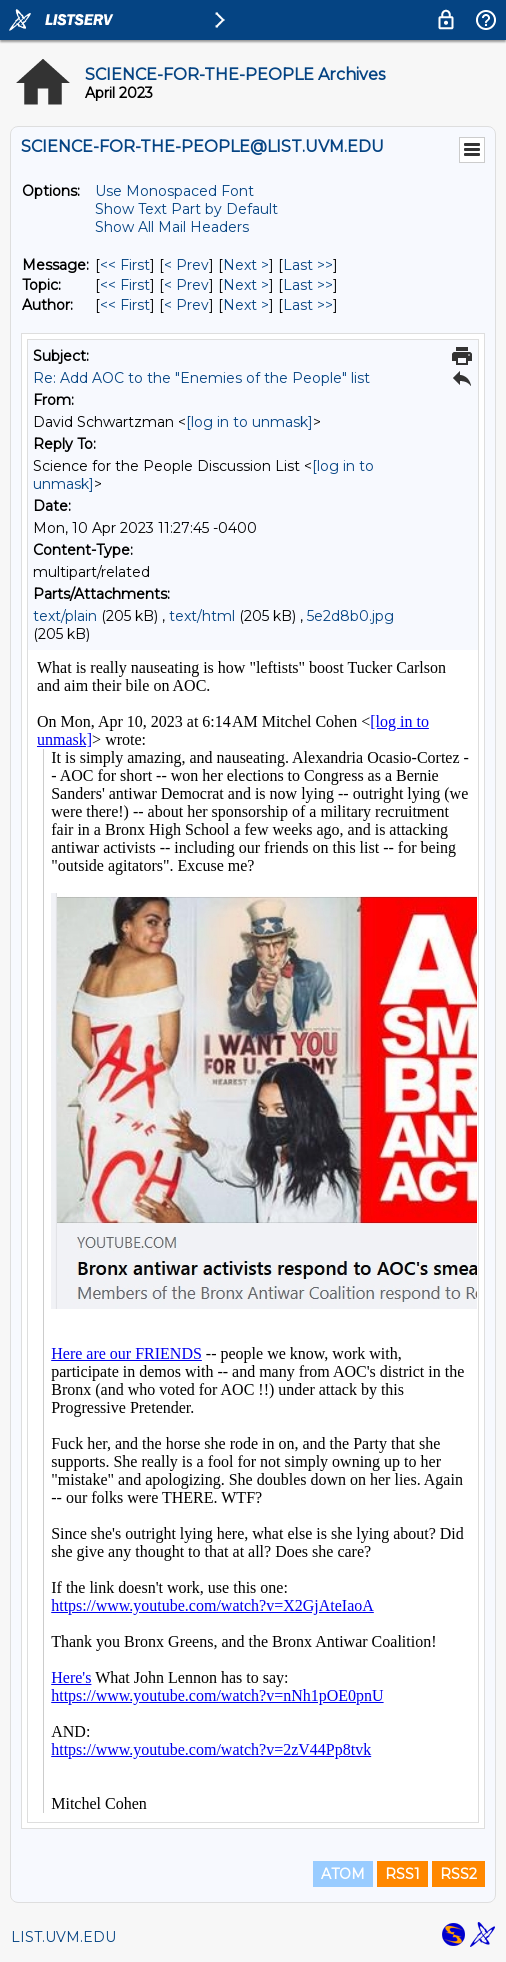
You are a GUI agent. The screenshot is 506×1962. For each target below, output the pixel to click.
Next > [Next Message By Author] (246, 305)
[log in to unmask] (249, 422)
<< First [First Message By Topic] (125, 285)
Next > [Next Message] (246, 265)
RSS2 (458, 1874)
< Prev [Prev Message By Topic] (186, 285)
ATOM (343, 1874)
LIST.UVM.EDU (63, 1937)
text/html (202, 616)
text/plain (65, 616)
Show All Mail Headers (172, 227)
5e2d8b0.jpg (350, 616)
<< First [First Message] (125, 265)
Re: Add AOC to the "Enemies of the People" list (201, 378)
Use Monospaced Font (174, 191)
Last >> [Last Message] (308, 265)
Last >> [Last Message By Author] (308, 305)
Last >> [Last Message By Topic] (308, 285)
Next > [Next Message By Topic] (246, 285)
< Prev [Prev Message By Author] (186, 305)
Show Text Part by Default (186, 209)
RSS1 (402, 1874)
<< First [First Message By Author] (125, 305)
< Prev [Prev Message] (186, 265)
